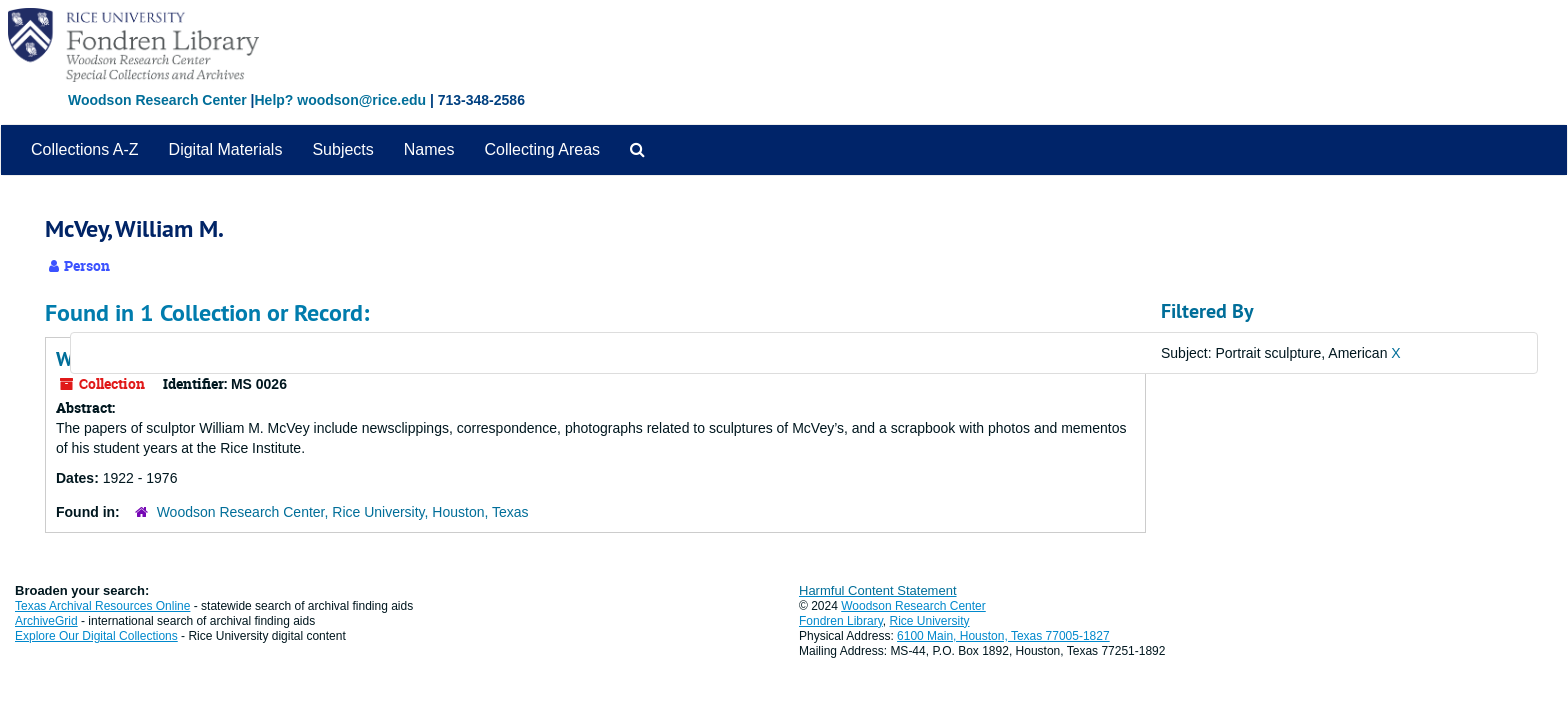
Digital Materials (226, 149)
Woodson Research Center (157, 100)
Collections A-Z (85, 149)
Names (429, 149)
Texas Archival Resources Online (102, 606)
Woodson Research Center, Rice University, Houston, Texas (343, 512)
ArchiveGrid (46, 621)
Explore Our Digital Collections (96, 636)
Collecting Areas (542, 149)
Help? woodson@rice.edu (340, 100)
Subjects (342, 149)
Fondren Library (841, 621)
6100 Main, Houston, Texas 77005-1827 (1003, 636)
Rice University (930, 621)
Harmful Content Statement (878, 590)
